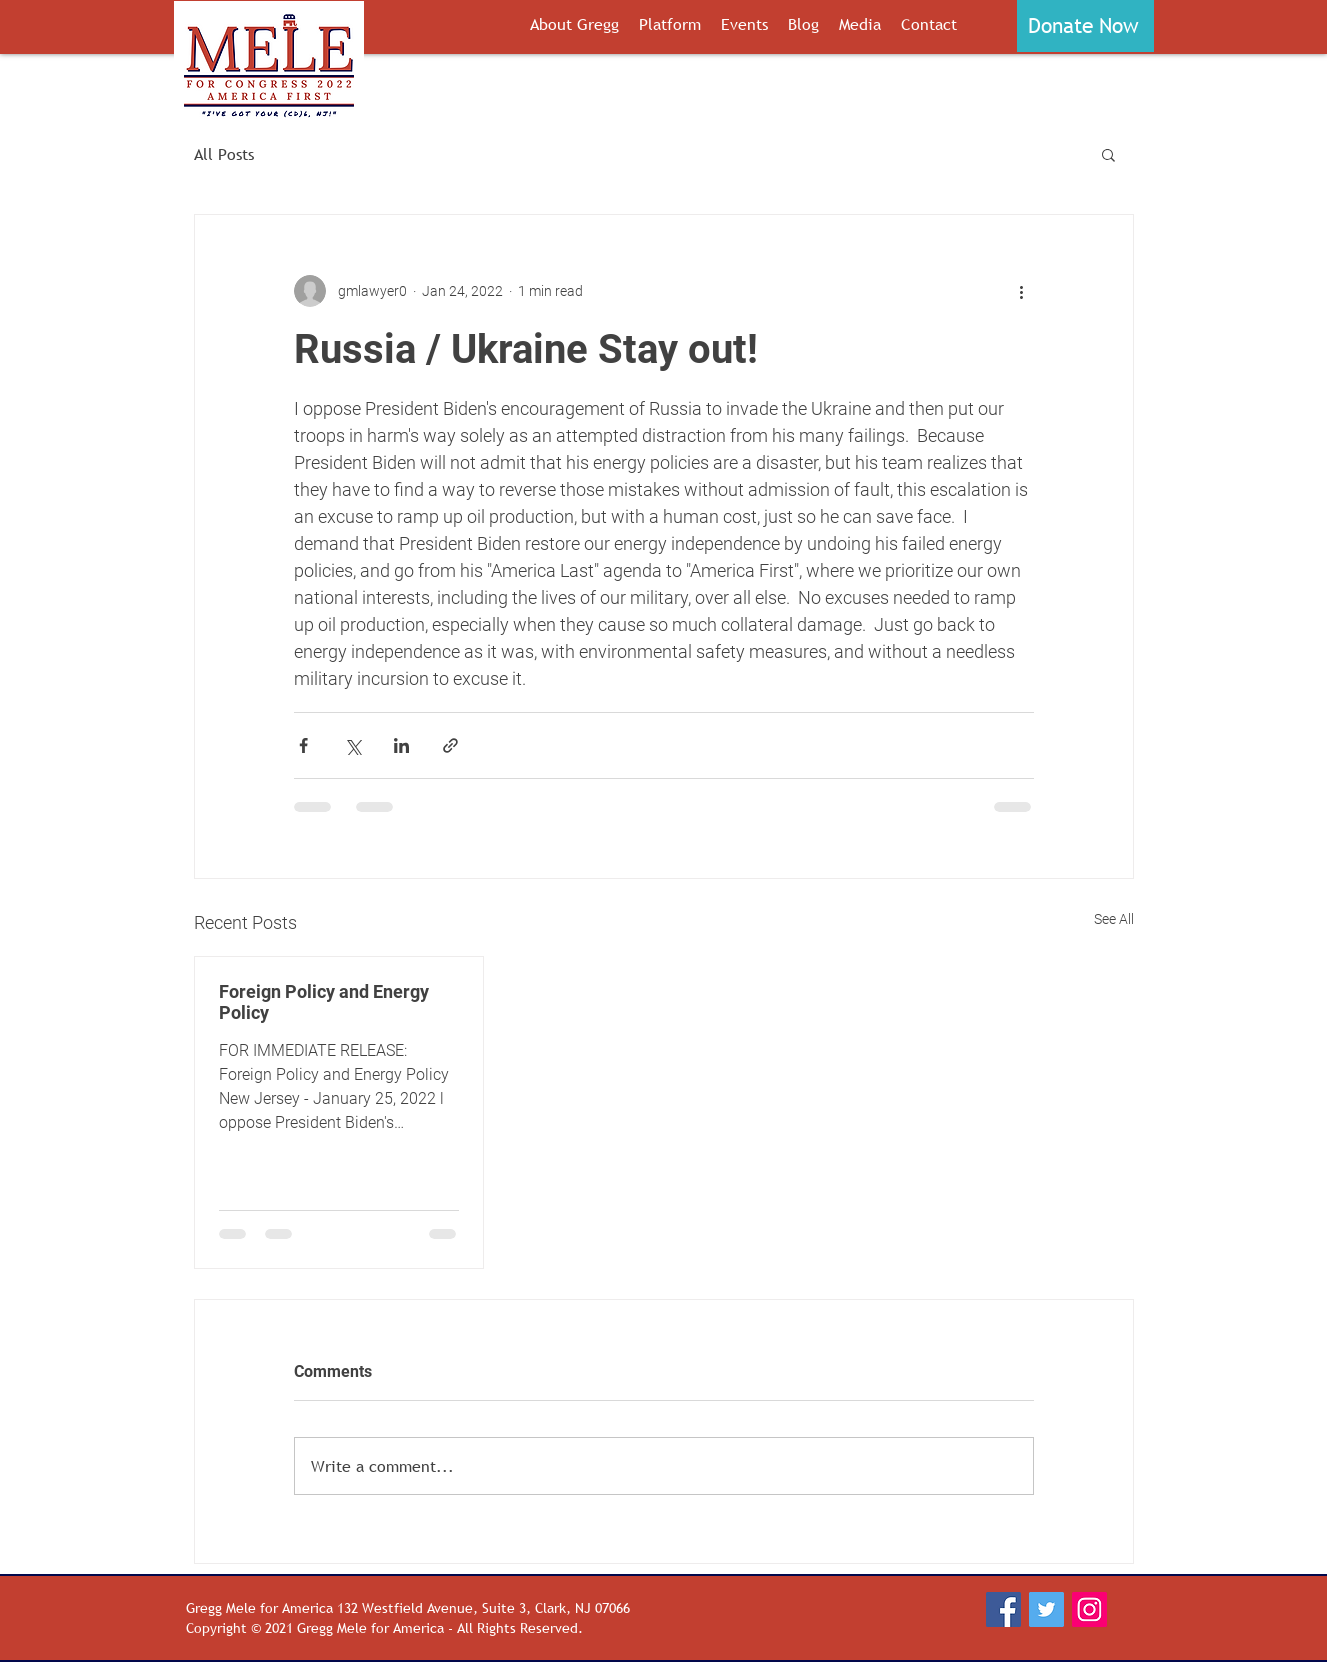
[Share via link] (450, 745)
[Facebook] (1003, 1610)
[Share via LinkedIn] (401, 745)
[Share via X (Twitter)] (352, 745)
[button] (1085, 26)
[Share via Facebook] (303, 745)
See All (1114, 919)
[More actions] (1022, 291)
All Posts (224, 154)
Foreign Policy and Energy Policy (324, 1002)
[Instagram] (1089, 1610)
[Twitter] (1046, 1610)
